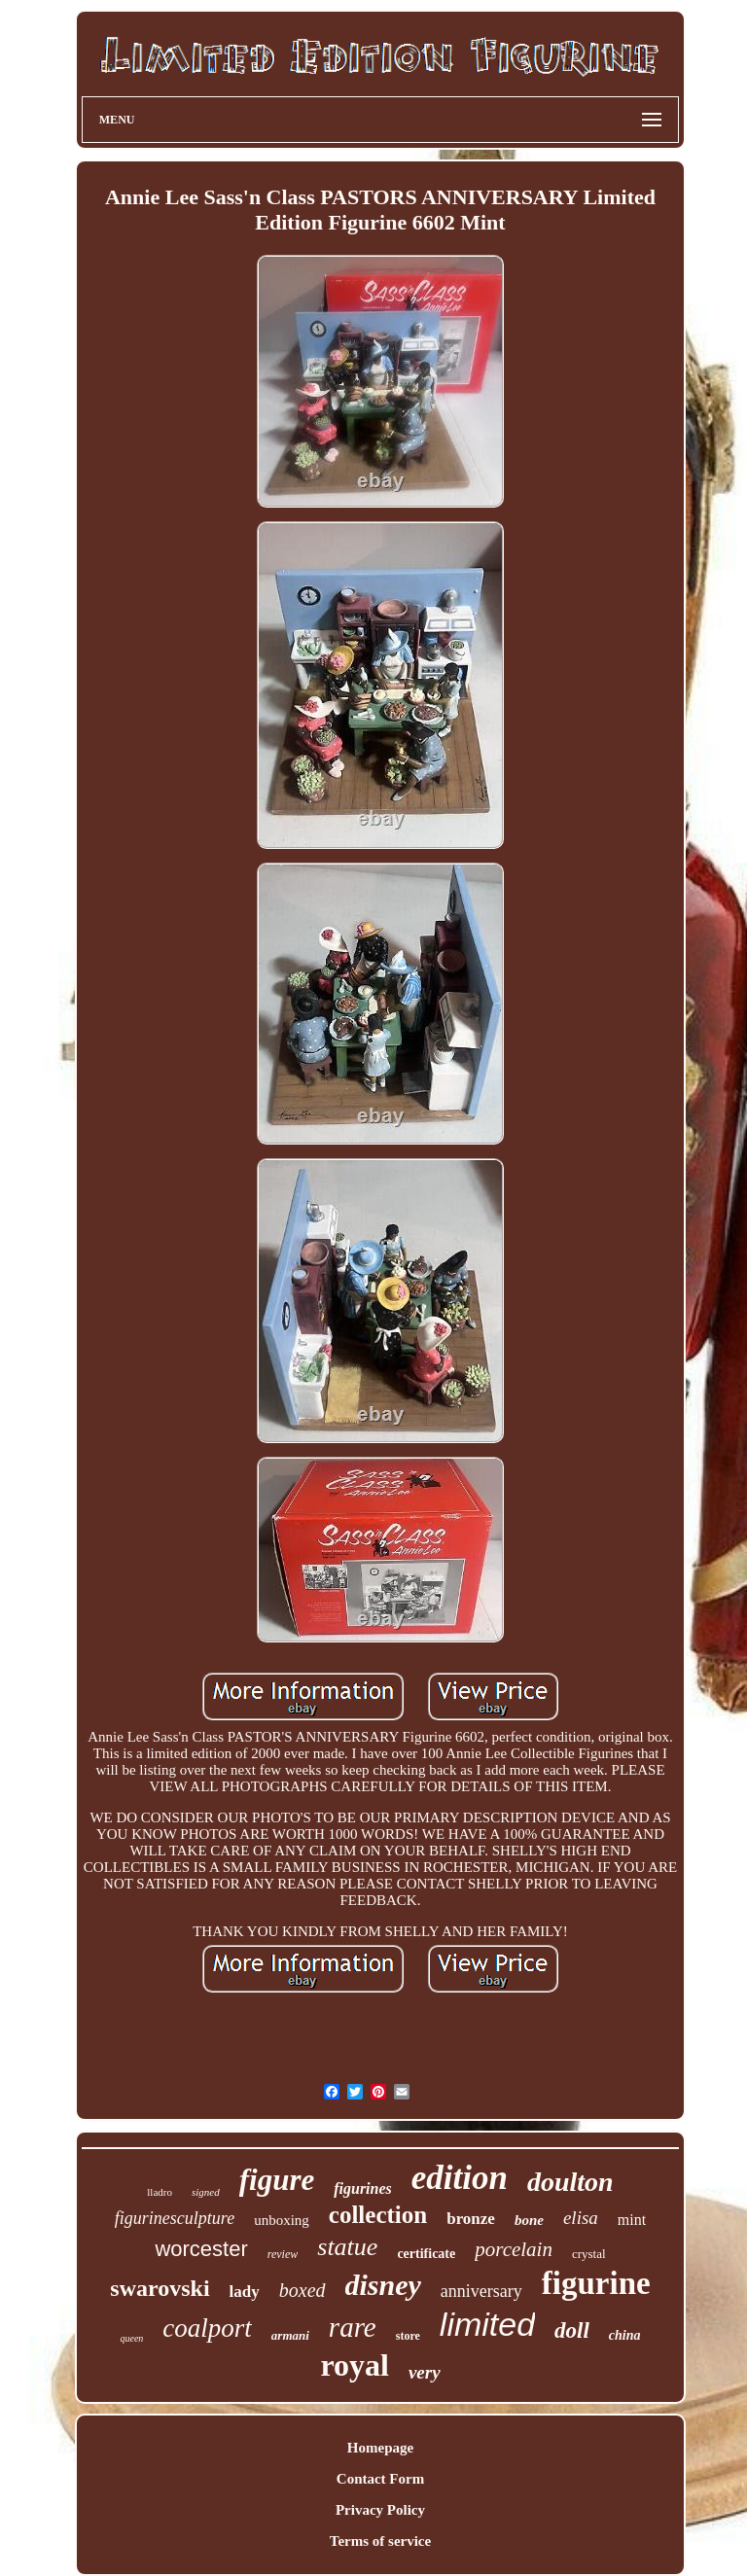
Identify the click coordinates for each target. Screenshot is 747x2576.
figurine (596, 2283)
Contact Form (380, 2479)
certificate (426, 2253)
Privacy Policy (380, 2510)
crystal (589, 2253)
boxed (302, 2290)
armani (290, 2335)
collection (378, 2215)
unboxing (281, 2220)
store (408, 2336)
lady (245, 2291)
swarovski (159, 2288)
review (283, 2254)
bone (529, 2220)
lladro (159, 2192)
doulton (570, 2182)
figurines (363, 2188)
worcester (201, 2249)
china (625, 2335)
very (425, 2372)
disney (383, 2285)
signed (206, 2192)
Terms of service (380, 2541)
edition (459, 2178)
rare (352, 2327)
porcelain (513, 2249)
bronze (470, 2218)
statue (347, 2247)
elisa (580, 2217)
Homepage (380, 2447)
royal (354, 2364)
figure (277, 2180)
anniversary (481, 2291)
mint (632, 2219)
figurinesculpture (174, 2218)
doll (571, 2330)
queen (131, 2338)
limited (487, 2324)
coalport (207, 2328)
